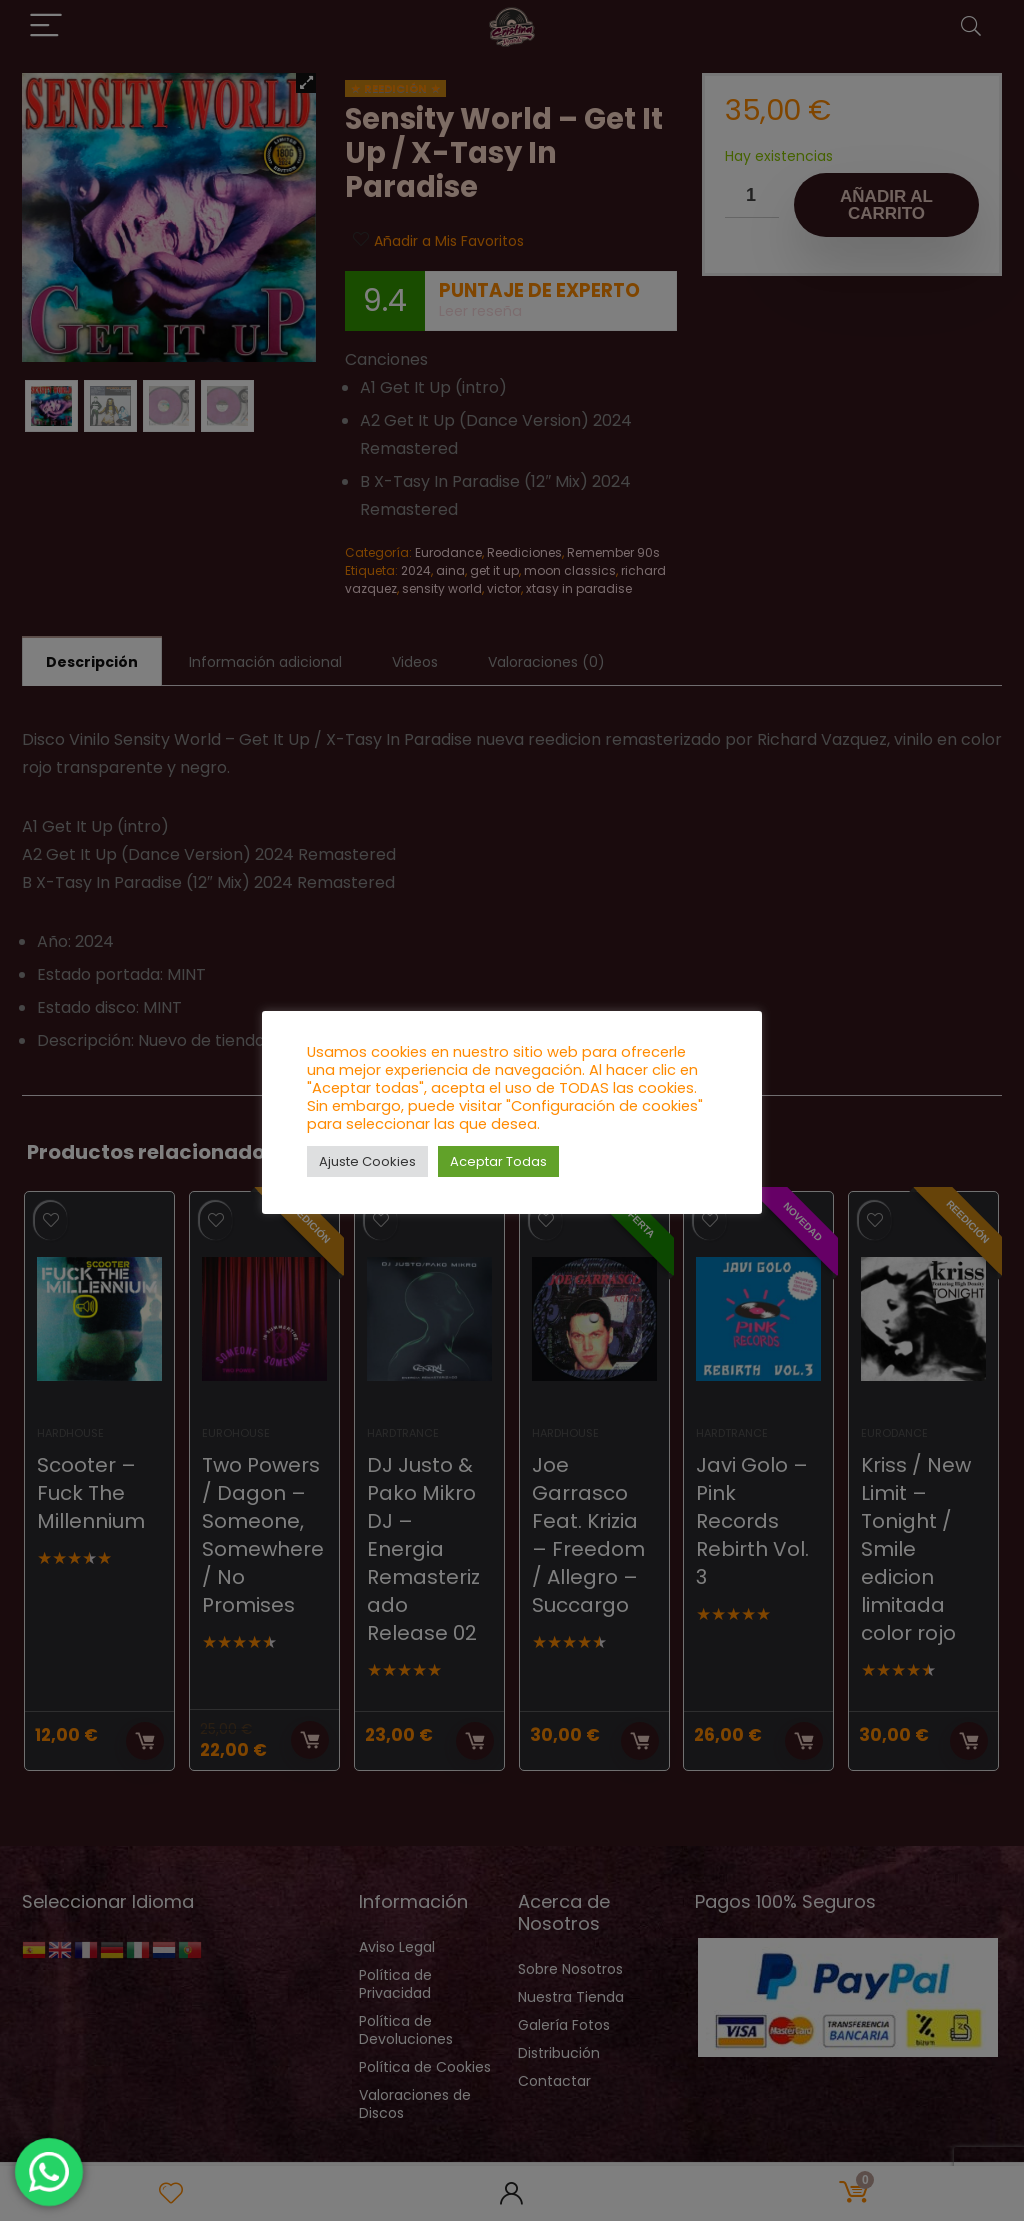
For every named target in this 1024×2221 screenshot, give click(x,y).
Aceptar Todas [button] (498, 1161)
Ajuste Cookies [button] (367, 1161)
